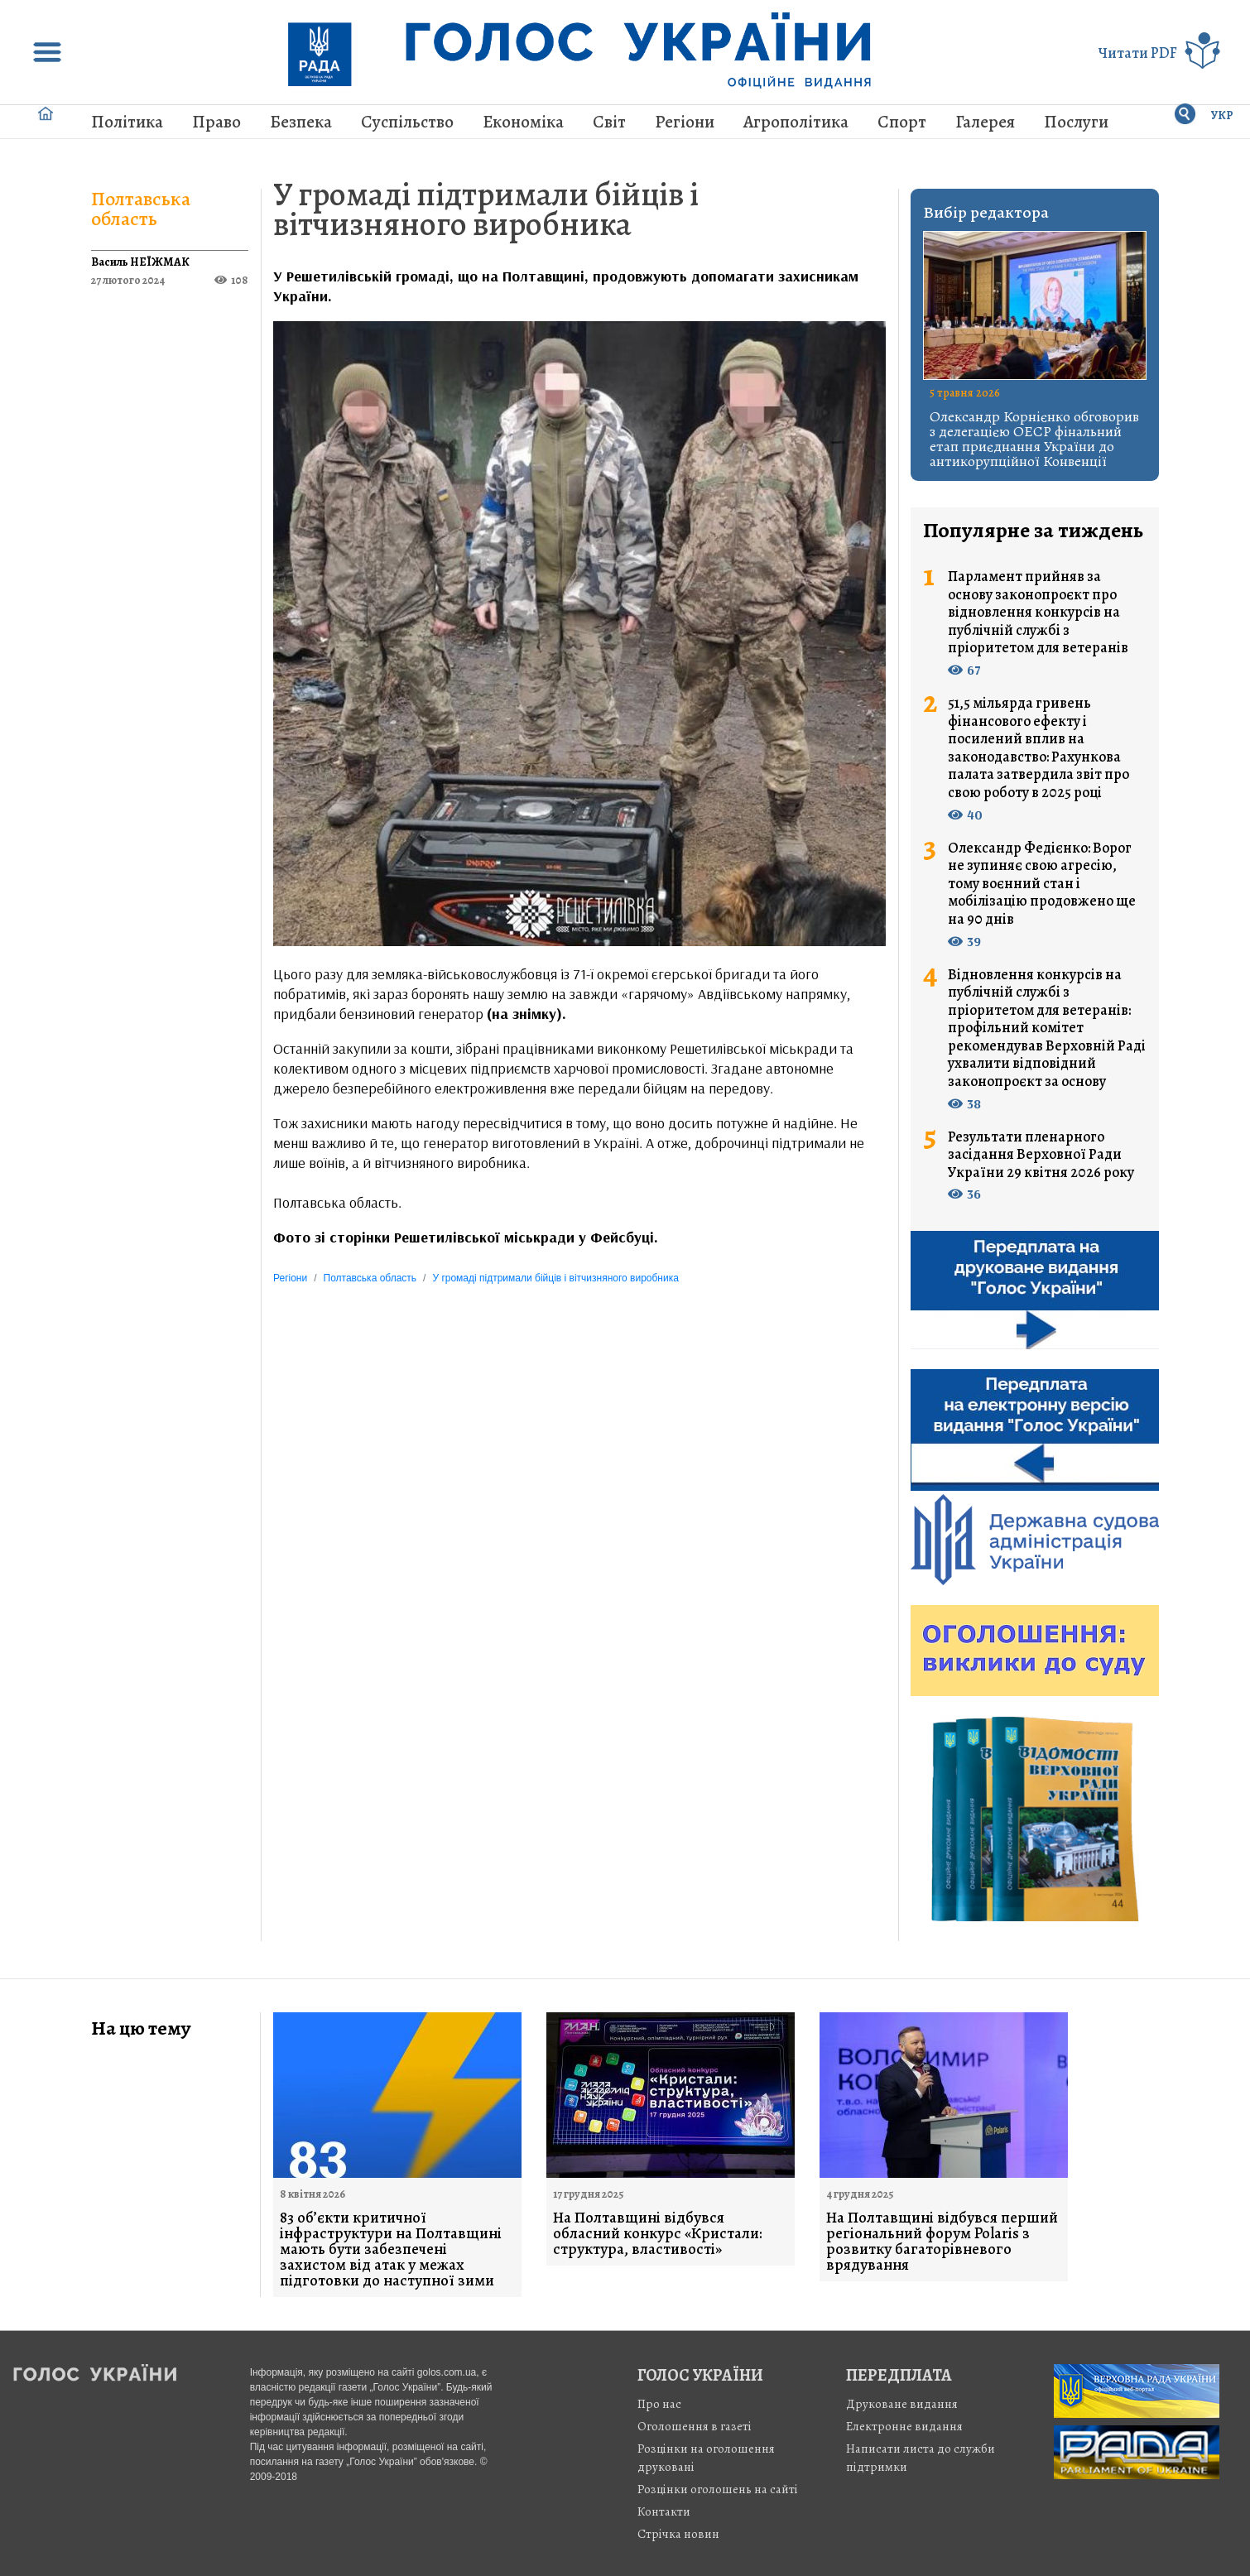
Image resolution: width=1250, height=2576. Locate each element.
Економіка (523, 121)
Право (216, 121)
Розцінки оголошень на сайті (717, 2489)
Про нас (659, 2404)
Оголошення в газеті (694, 2426)
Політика (127, 121)
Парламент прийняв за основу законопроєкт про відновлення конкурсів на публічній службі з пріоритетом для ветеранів (1038, 612)
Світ (609, 121)
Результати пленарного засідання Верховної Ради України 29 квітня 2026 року (1041, 1155)
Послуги (1076, 121)
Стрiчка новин (678, 2534)
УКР (1222, 115)
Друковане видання (902, 2404)
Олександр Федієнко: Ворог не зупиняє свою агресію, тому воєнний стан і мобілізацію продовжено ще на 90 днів (1042, 884)
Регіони (684, 121)
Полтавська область (140, 208)
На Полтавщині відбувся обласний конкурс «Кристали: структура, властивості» (657, 2233)
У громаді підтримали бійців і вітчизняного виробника (486, 209)
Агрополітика (796, 121)
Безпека (301, 121)
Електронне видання (904, 2426)
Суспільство (407, 121)
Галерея (985, 121)
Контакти (663, 2511)
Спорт (901, 121)
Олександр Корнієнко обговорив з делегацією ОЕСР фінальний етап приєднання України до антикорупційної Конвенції (1034, 439)
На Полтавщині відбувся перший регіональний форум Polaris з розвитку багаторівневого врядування (942, 2241)
